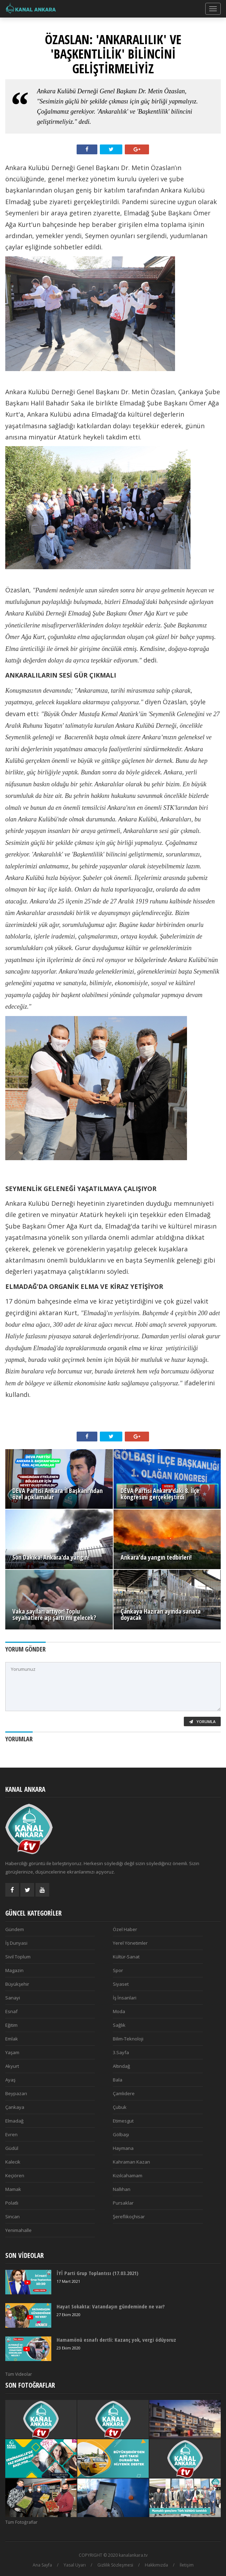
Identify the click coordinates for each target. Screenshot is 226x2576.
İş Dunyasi (16, 1943)
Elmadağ (14, 2121)
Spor (118, 1970)
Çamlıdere (124, 2093)
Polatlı (11, 2203)
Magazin (14, 1970)
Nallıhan (121, 2189)
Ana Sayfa (42, 2565)
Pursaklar (123, 2203)
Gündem (14, 1929)
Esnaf (11, 2011)
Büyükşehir (17, 1984)
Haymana (123, 2148)
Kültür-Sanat (126, 1956)
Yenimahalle (18, 2230)
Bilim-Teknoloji (128, 2039)
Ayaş (10, 2080)
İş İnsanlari (124, 1998)
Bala (117, 2080)
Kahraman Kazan (131, 2162)
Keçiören (14, 2175)
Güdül (11, 2148)
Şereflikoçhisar (129, 2216)
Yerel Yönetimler (130, 1943)
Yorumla (202, 1721)
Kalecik (12, 2162)
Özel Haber (125, 1929)
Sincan (12, 2216)
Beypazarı (16, 2093)
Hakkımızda (156, 2565)
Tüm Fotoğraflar (21, 2522)
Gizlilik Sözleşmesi (115, 2565)
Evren (11, 2134)
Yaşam (12, 2052)
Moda (119, 2011)
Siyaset (121, 1984)
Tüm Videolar (18, 2374)
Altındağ (121, 2066)
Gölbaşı (121, 2134)
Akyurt (12, 2066)
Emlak (11, 2039)
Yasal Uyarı (75, 2565)
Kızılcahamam (127, 2175)
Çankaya (14, 2107)
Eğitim (11, 2025)
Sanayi (12, 1998)
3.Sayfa (121, 2052)
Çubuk (120, 2107)
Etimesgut (123, 2121)
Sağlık (119, 2025)
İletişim (187, 2565)
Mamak (13, 2189)
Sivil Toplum (18, 1956)
